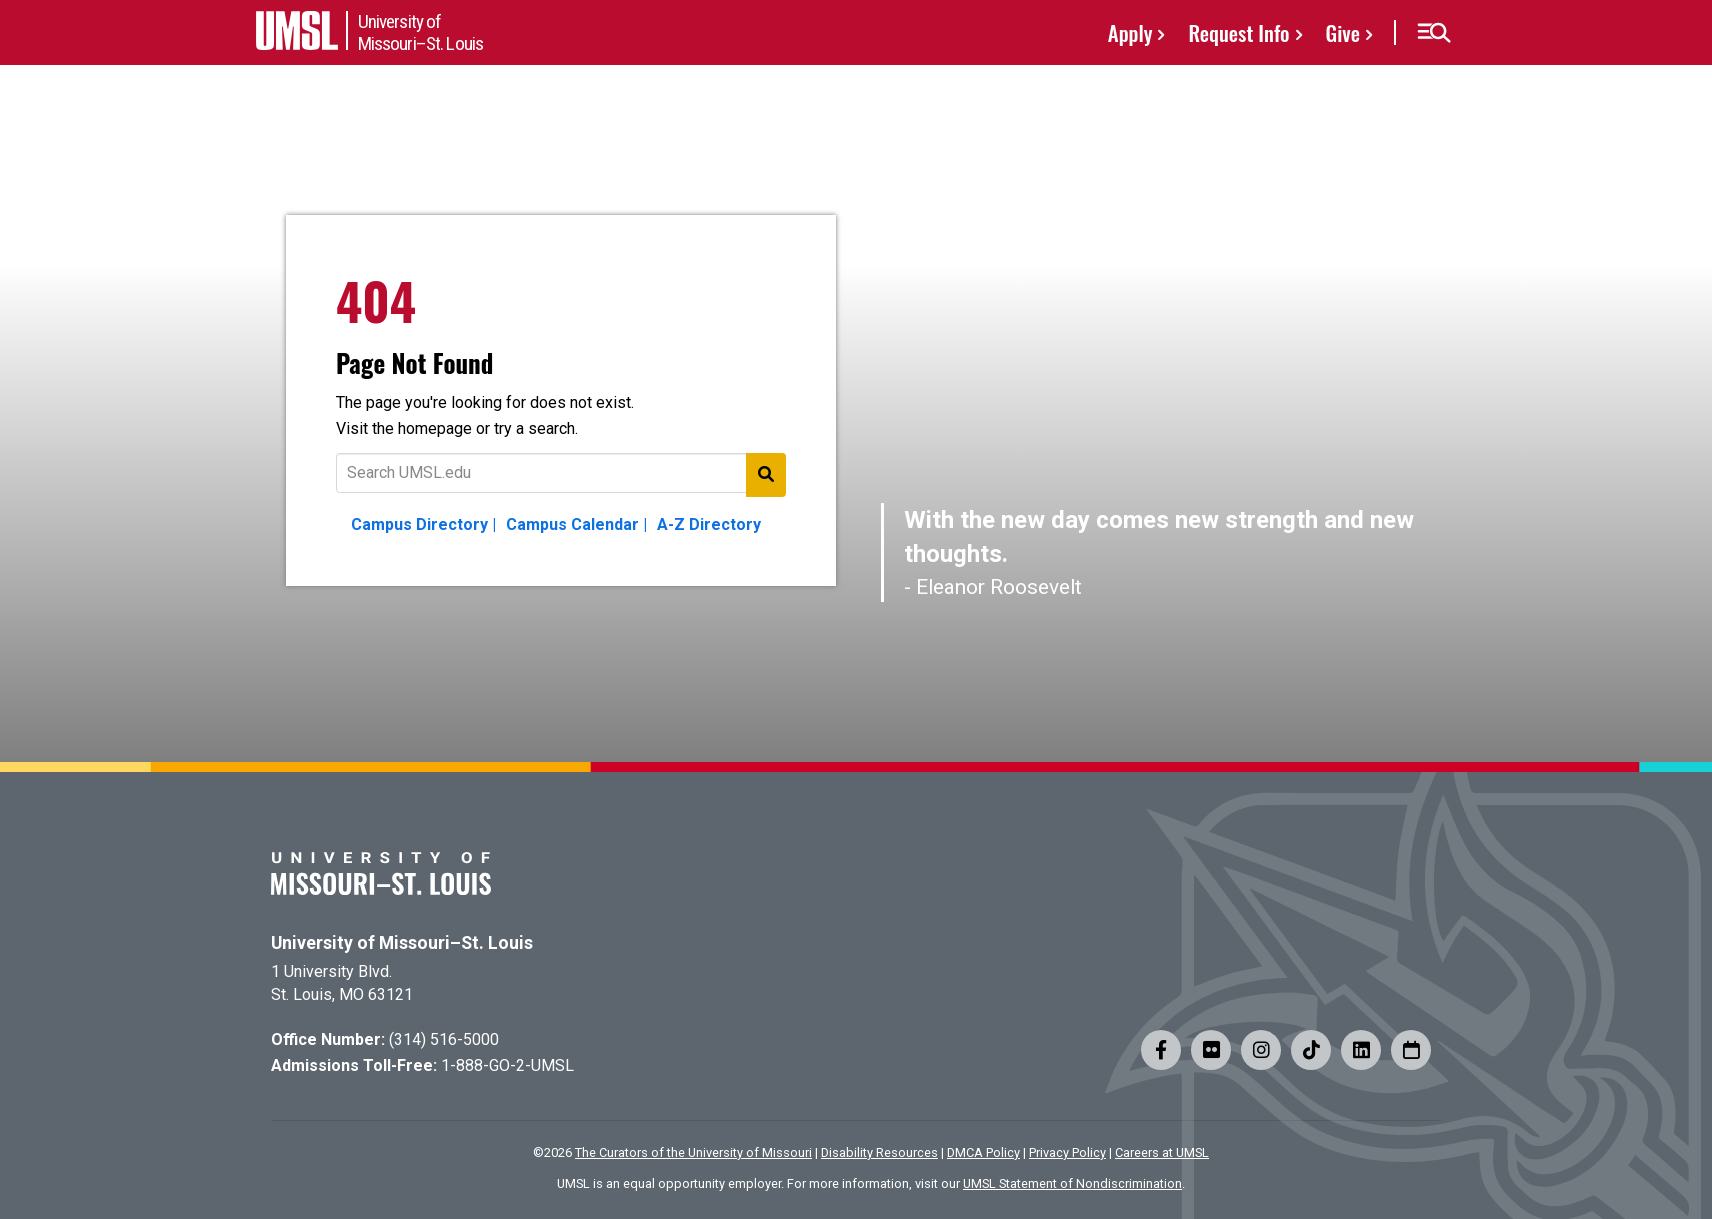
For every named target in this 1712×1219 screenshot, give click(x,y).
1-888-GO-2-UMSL (507, 1065)
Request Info (1238, 32)
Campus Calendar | (576, 524)
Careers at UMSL (1162, 1152)
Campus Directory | (423, 524)
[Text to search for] (561, 473)
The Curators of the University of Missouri (693, 1152)
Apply (1130, 32)
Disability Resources (879, 1152)
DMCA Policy (983, 1152)
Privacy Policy (1067, 1152)
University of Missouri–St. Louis (402, 943)
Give (1343, 32)
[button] (1433, 33)
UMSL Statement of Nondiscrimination (1072, 1183)
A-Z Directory (709, 524)
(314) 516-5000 (444, 1039)
